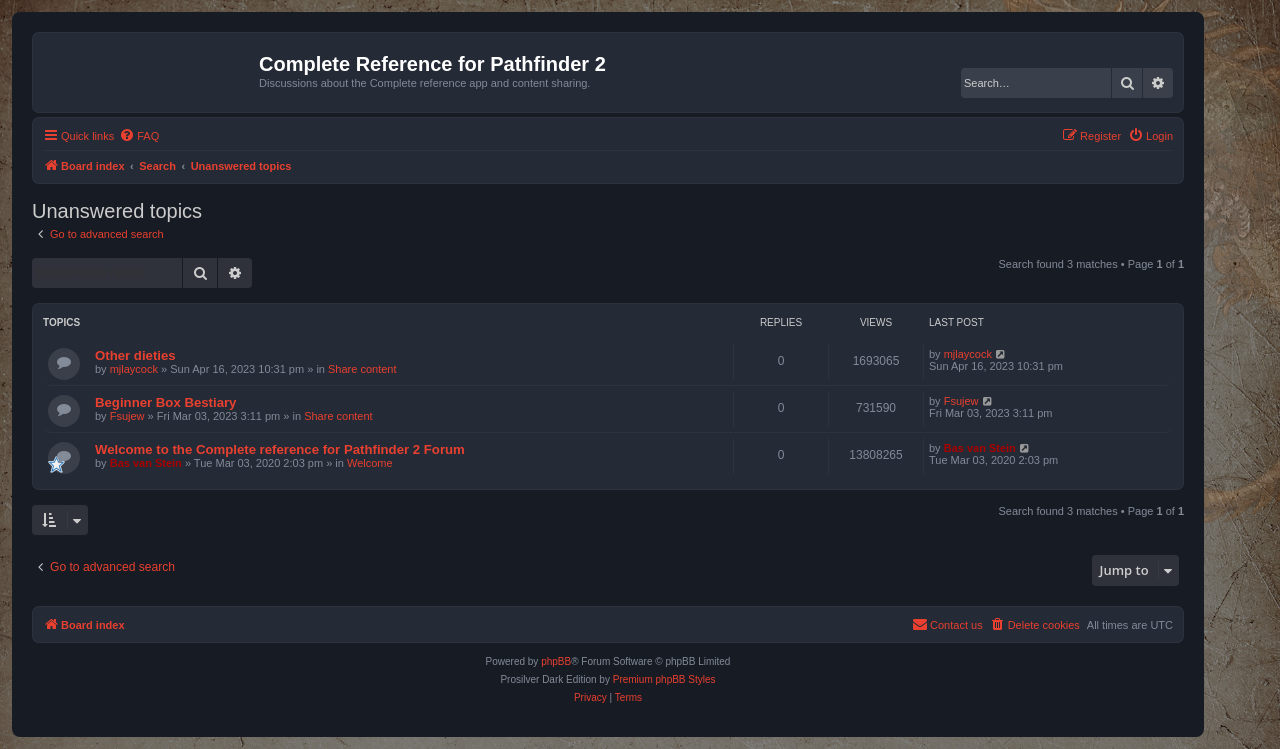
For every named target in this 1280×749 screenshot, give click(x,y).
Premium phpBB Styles (664, 679)
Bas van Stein (146, 463)
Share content (362, 369)
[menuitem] (139, 136)
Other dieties (135, 355)
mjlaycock (134, 369)
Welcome (370, 463)
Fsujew (127, 416)
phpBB (556, 661)
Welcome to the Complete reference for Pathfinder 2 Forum (280, 449)
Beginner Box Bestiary (165, 402)
